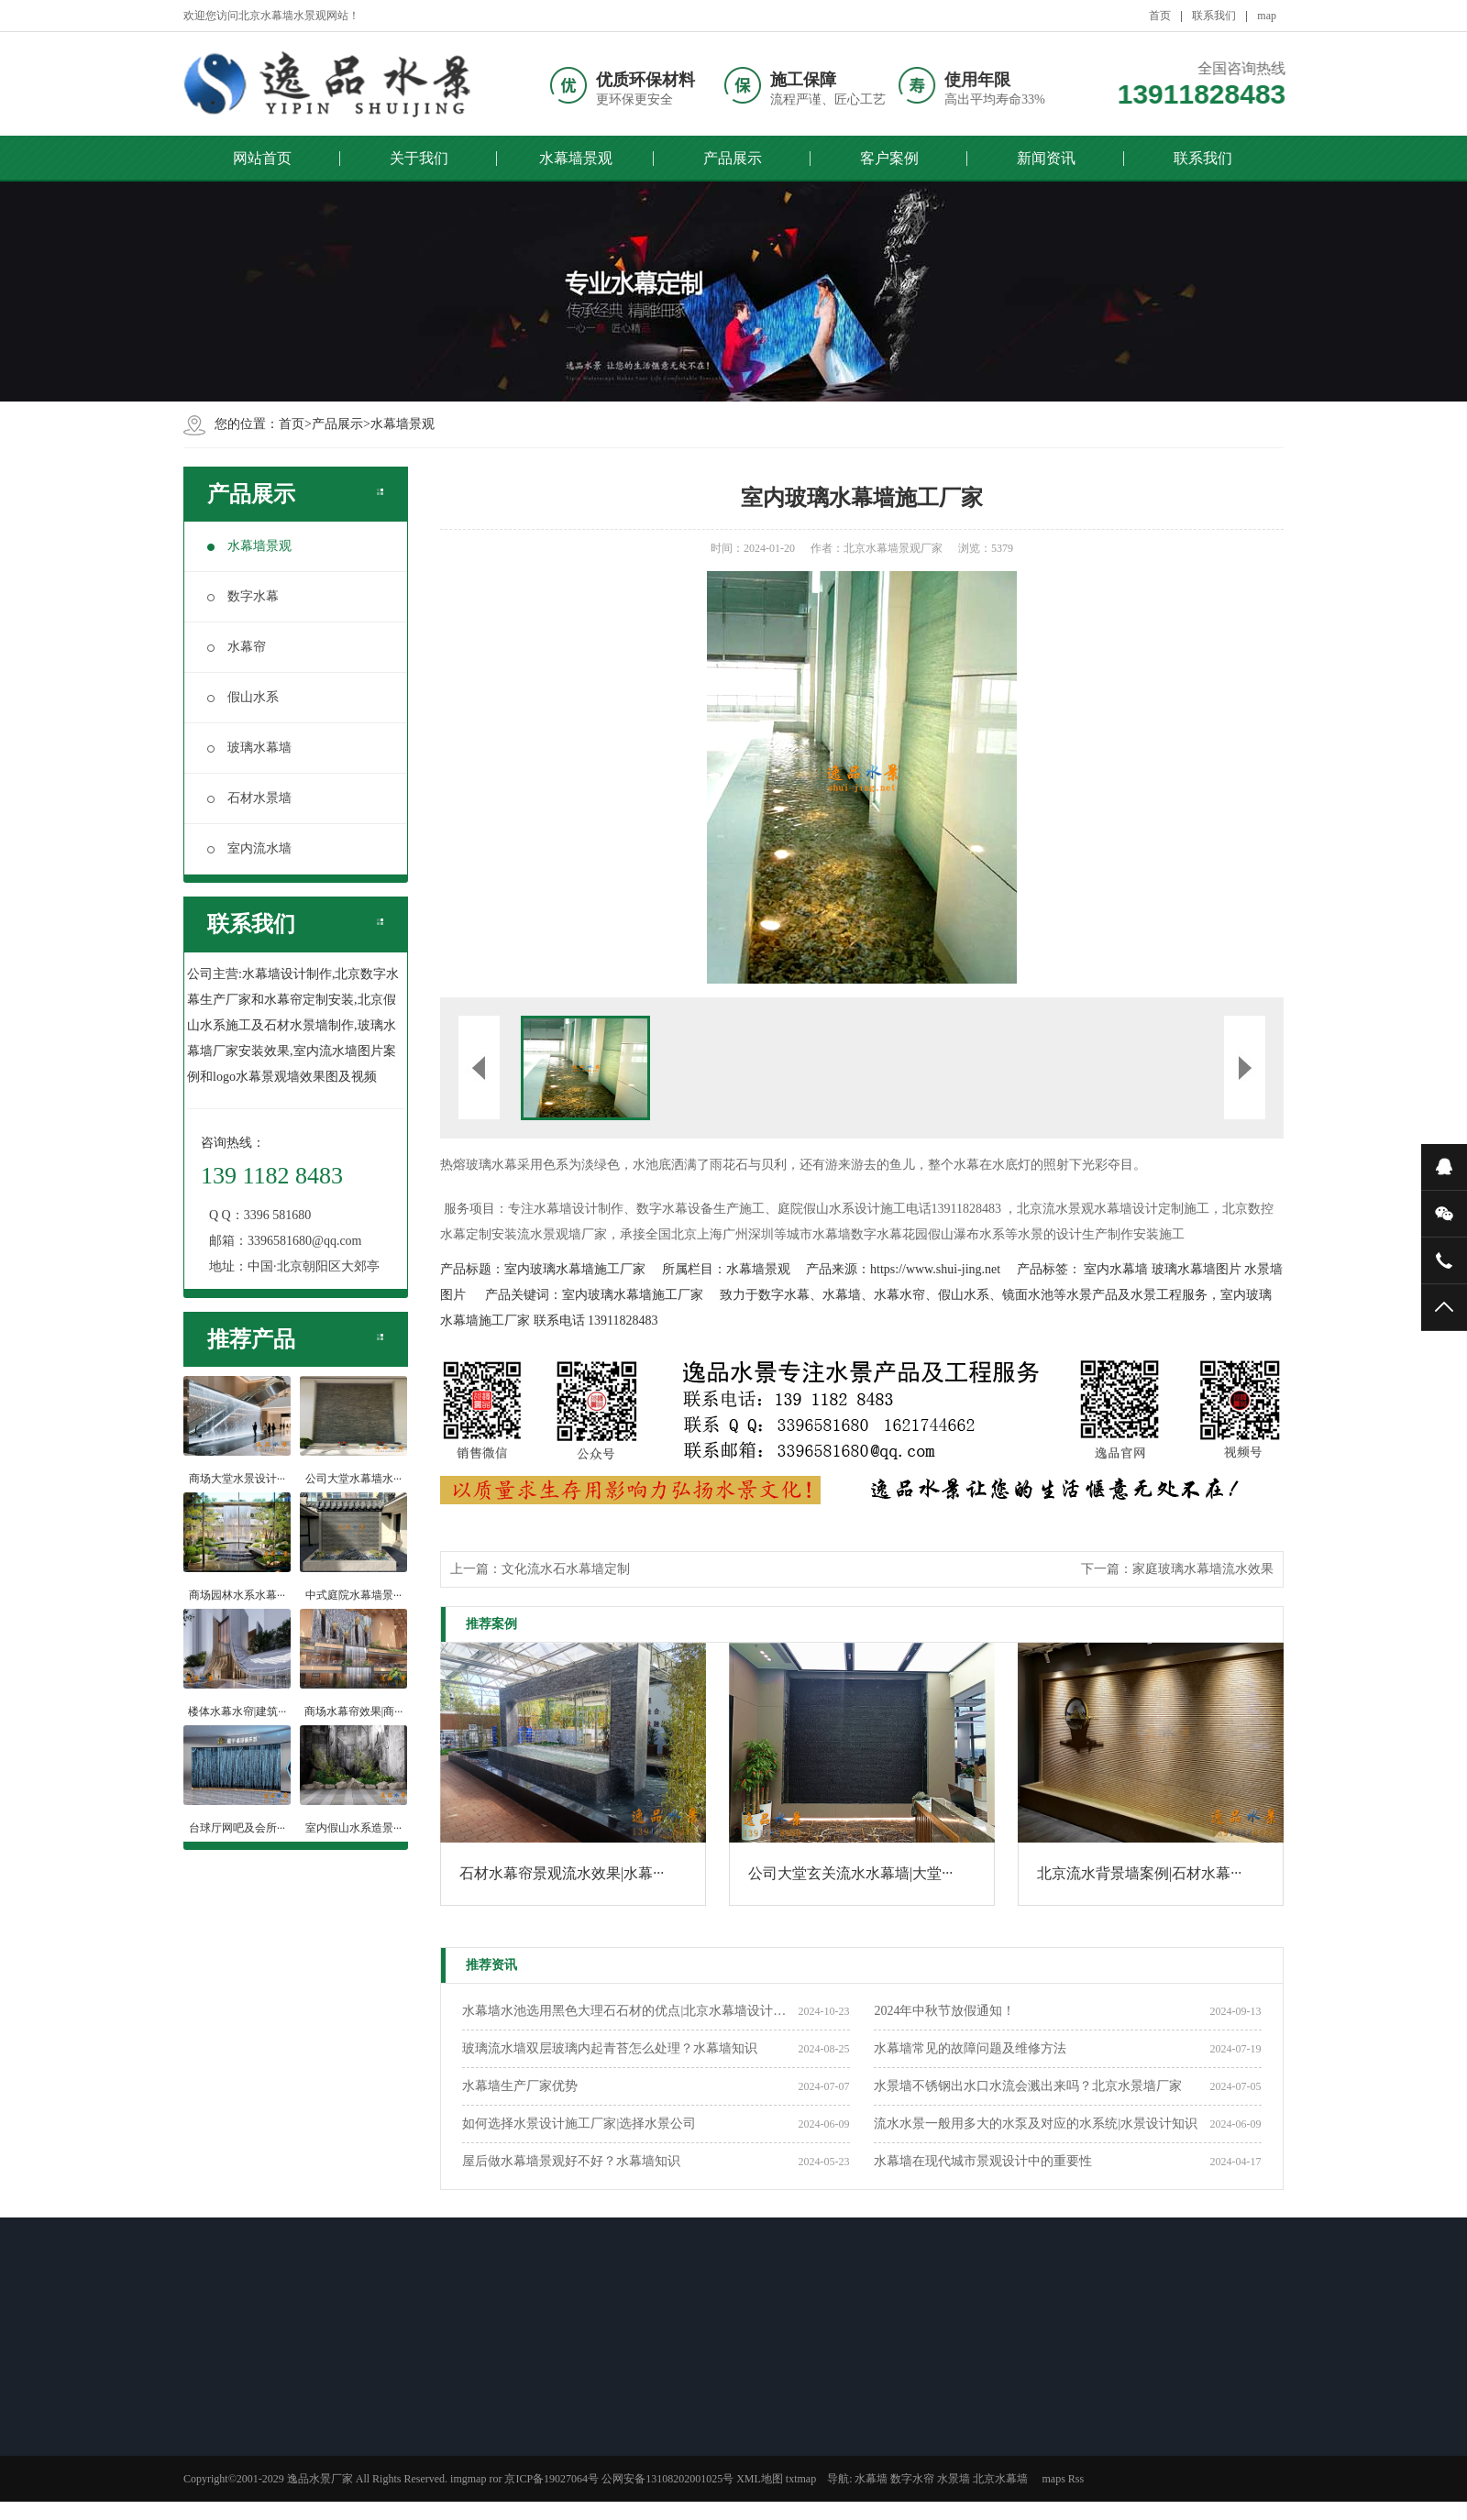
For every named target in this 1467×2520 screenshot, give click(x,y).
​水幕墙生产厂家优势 (520, 2086)
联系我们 (1214, 15)
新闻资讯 (1046, 158)
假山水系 (243, 697)
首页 (1160, 15)
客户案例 (889, 158)
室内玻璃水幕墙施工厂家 (574, 1269)
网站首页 (262, 158)
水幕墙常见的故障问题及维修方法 (970, 2048)
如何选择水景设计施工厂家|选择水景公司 (579, 2123)
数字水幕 (243, 596)
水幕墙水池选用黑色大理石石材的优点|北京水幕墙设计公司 (630, 2011)
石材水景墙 (249, 798)
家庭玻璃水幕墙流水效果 (1203, 1569)
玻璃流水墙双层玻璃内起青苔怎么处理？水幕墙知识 (609, 2048)
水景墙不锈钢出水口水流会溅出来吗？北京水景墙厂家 (1028, 2086)
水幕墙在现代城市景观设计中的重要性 (983, 2161)
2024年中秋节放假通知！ (944, 2011)
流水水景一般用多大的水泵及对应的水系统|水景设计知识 (1035, 2123)
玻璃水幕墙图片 (1196, 1269)
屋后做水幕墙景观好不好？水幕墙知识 (571, 2161)
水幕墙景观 (575, 158)
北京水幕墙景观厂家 (893, 548)
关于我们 (419, 158)
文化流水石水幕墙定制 (566, 1569)
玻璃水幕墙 (249, 747)
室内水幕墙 (1116, 1269)
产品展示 (732, 158)
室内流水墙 (249, 848)
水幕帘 (236, 647)
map (1266, 15)
